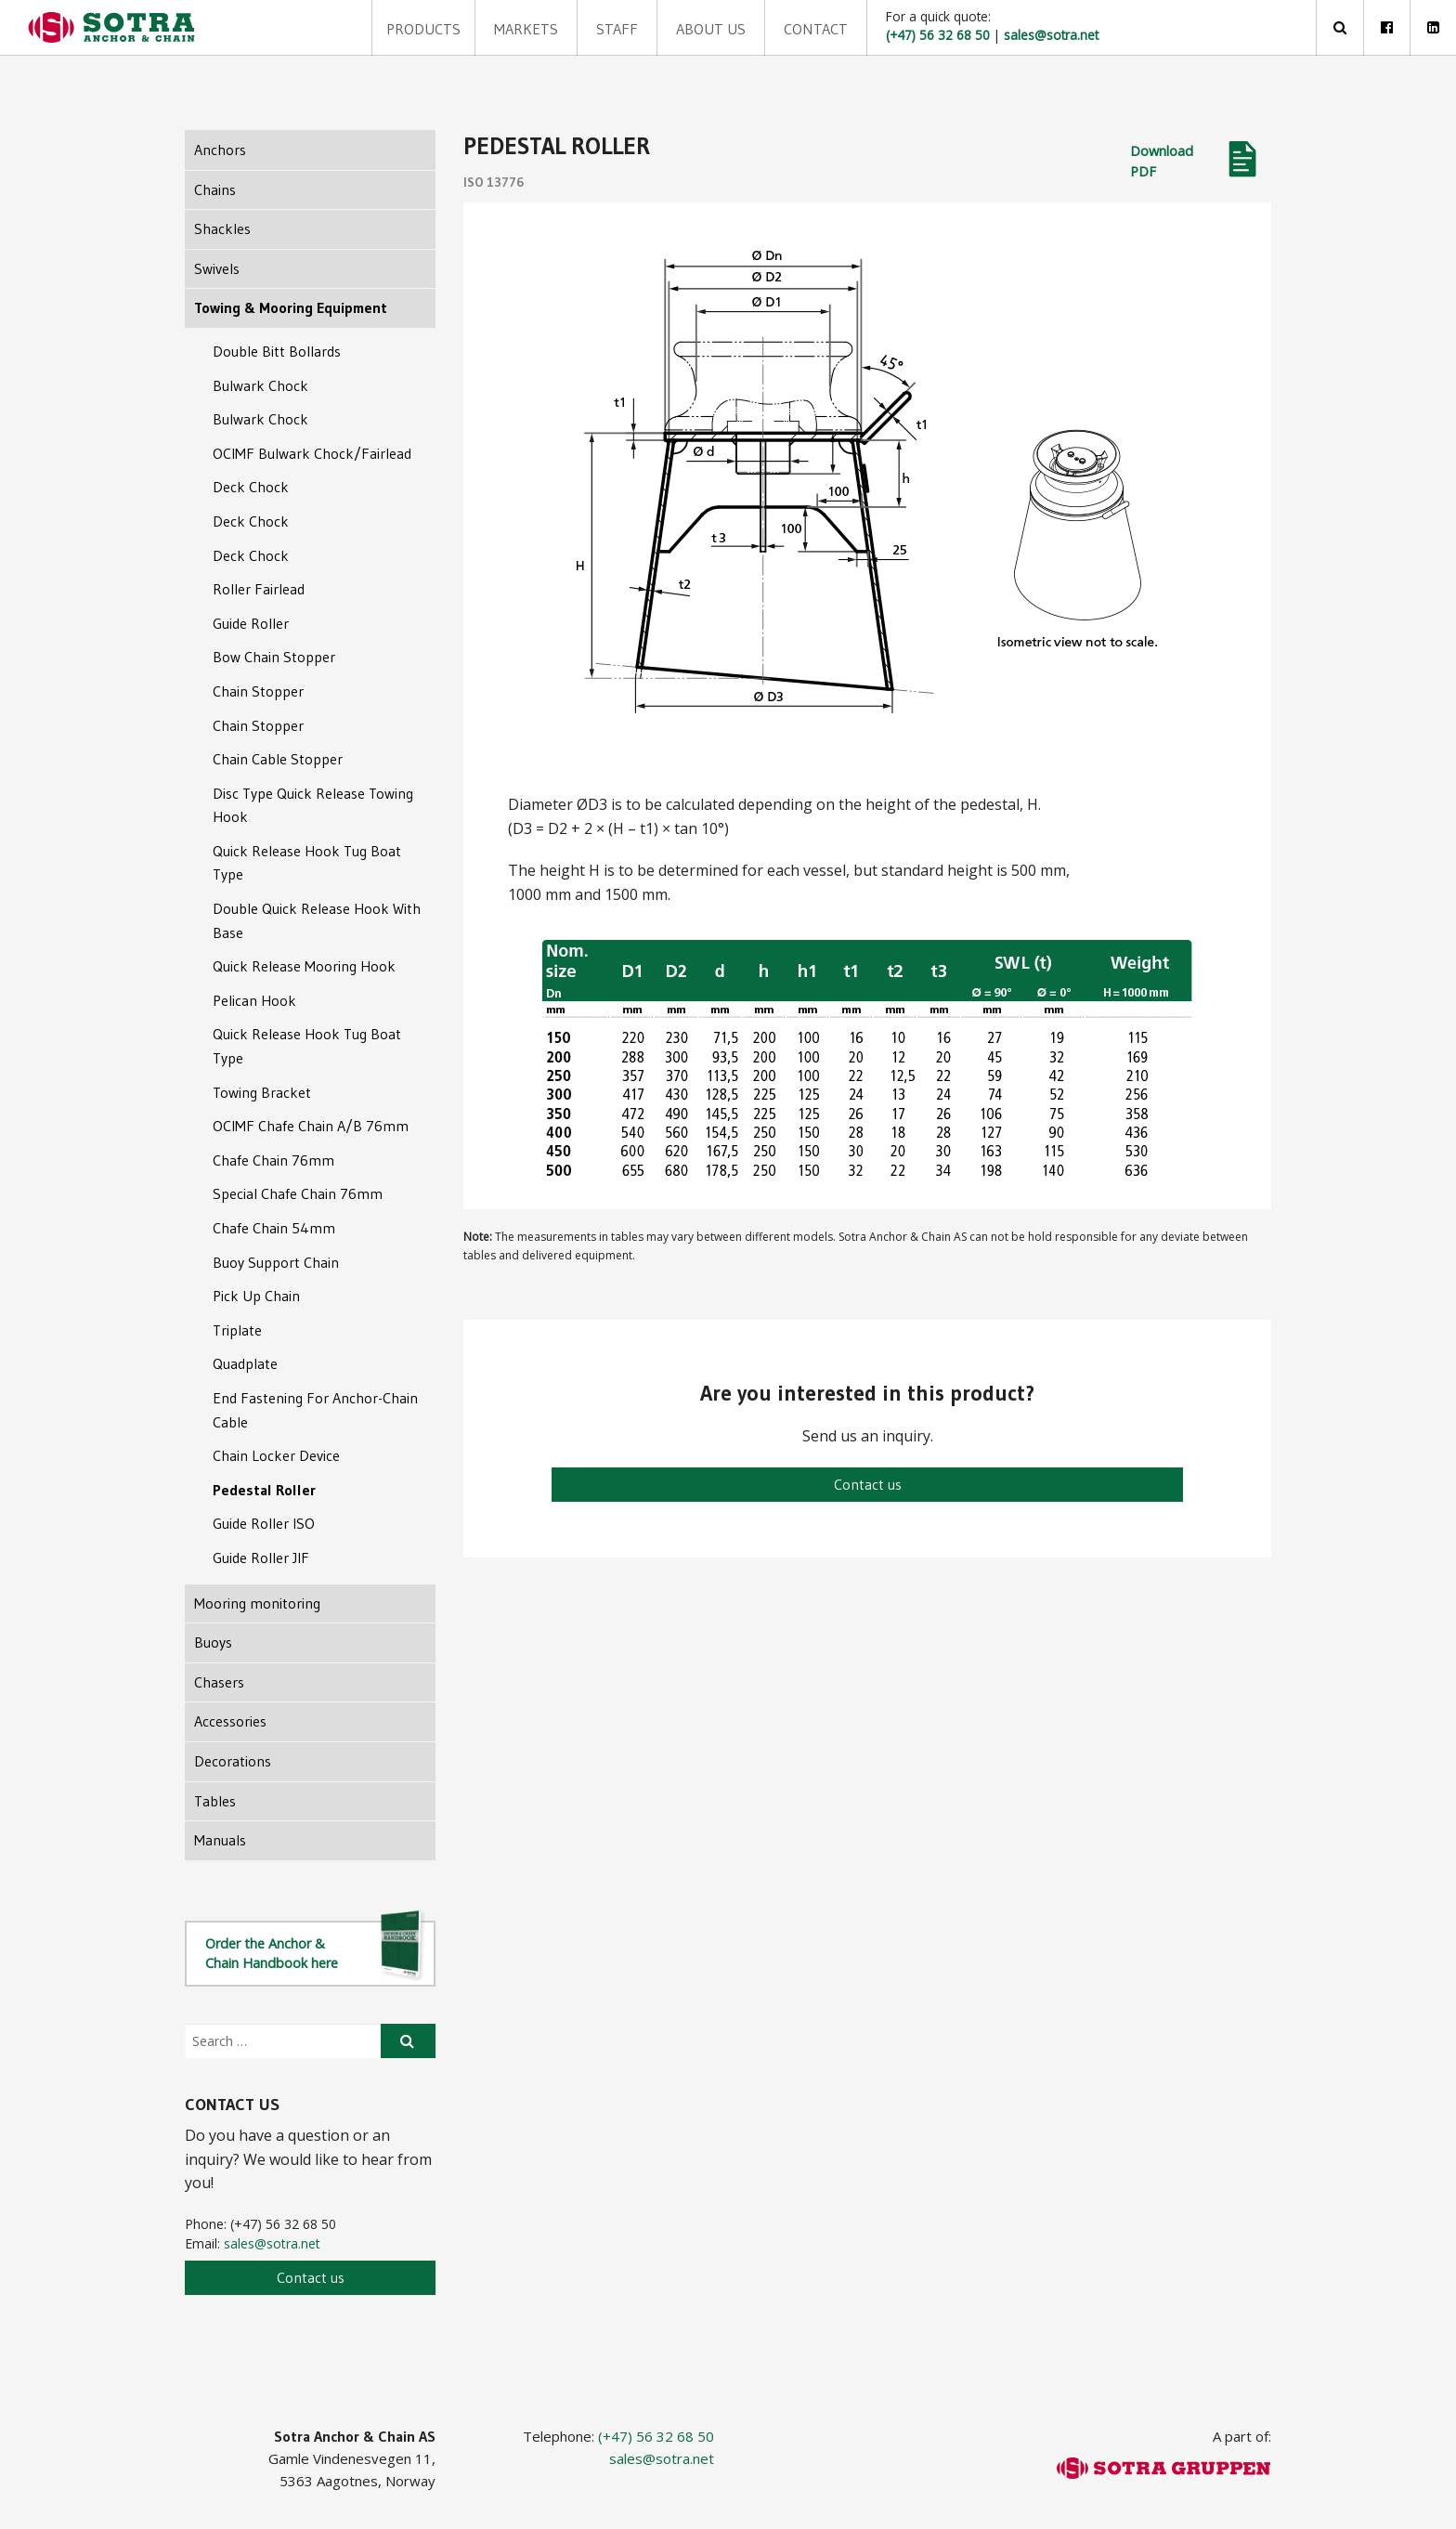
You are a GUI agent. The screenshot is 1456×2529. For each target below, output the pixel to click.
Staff (589, 28)
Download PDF (1161, 161)
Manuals (220, 1840)
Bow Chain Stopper (274, 656)
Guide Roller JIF (261, 1557)
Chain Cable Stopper (278, 759)
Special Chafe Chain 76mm (298, 1193)
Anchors (220, 149)
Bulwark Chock (260, 385)
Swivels (217, 268)
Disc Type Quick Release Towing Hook (313, 805)
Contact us (868, 1484)
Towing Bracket (262, 1092)
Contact (767, 28)
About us (673, 28)
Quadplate (245, 1363)
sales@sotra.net (272, 2243)
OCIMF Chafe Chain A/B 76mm (311, 1125)
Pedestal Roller (264, 1489)
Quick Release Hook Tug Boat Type (307, 862)
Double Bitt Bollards (277, 351)
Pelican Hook (254, 1000)
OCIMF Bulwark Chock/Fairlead (312, 453)
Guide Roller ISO (264, 1523)
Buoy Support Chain (276, 1262)
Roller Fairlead (259, 589)
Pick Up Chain (256, 1295)
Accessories (230, 1721)
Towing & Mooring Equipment (290, 307)
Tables (215, 1801)
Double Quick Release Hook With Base (317, 920)
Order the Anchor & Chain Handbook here (315, 1952)
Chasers (219, 1682)
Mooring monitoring (257, 1603)
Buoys (213, 1642)
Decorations (232, 1761)
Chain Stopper (258, 691)
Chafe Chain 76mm (273, 1160)
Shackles (222, 228)
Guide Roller (251, 623)
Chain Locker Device (276, 1455)
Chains (215, 189)
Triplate (237, 1330)
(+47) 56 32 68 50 (656, 2436)
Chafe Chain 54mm (274, 1228)
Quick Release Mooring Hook (304, 966)
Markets (508, 28)
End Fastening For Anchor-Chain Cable (315, 1409)
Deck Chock (251, 486)
